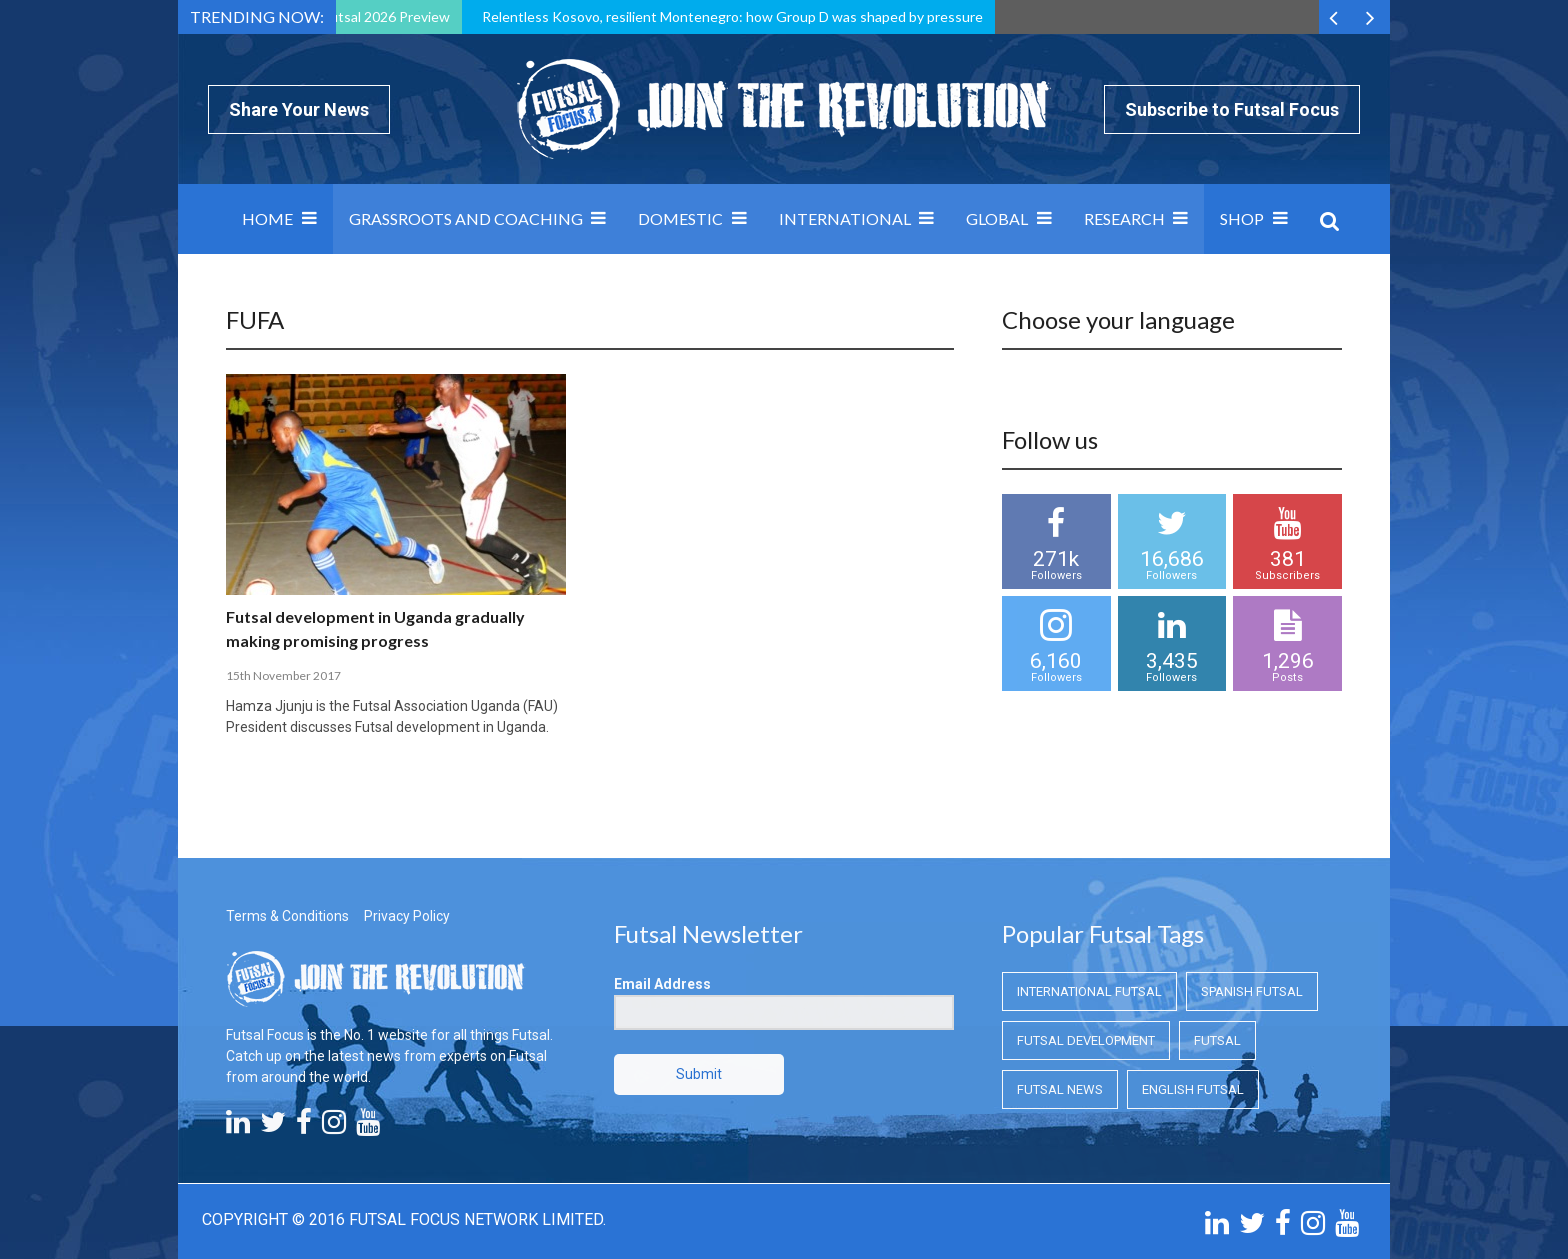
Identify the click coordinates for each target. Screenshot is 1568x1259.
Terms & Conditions (287, 916)
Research (1124, 218)
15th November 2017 (283, 675)
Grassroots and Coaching (466, 218)
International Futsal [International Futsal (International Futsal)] (1089, 991)
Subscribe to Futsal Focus (1232, 109)
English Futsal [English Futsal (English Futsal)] (1193, 1089)
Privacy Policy (407, 916)
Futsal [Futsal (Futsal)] (1217, 1040)
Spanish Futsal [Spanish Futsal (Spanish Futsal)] (1252, 991)
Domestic (680, 218)
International (845, 218)
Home (267, 218)
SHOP (1242, 218)
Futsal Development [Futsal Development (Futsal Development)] (1086, 1040)
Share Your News (299, 109)
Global (997, 218)
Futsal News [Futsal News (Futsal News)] (1060, 1089)
